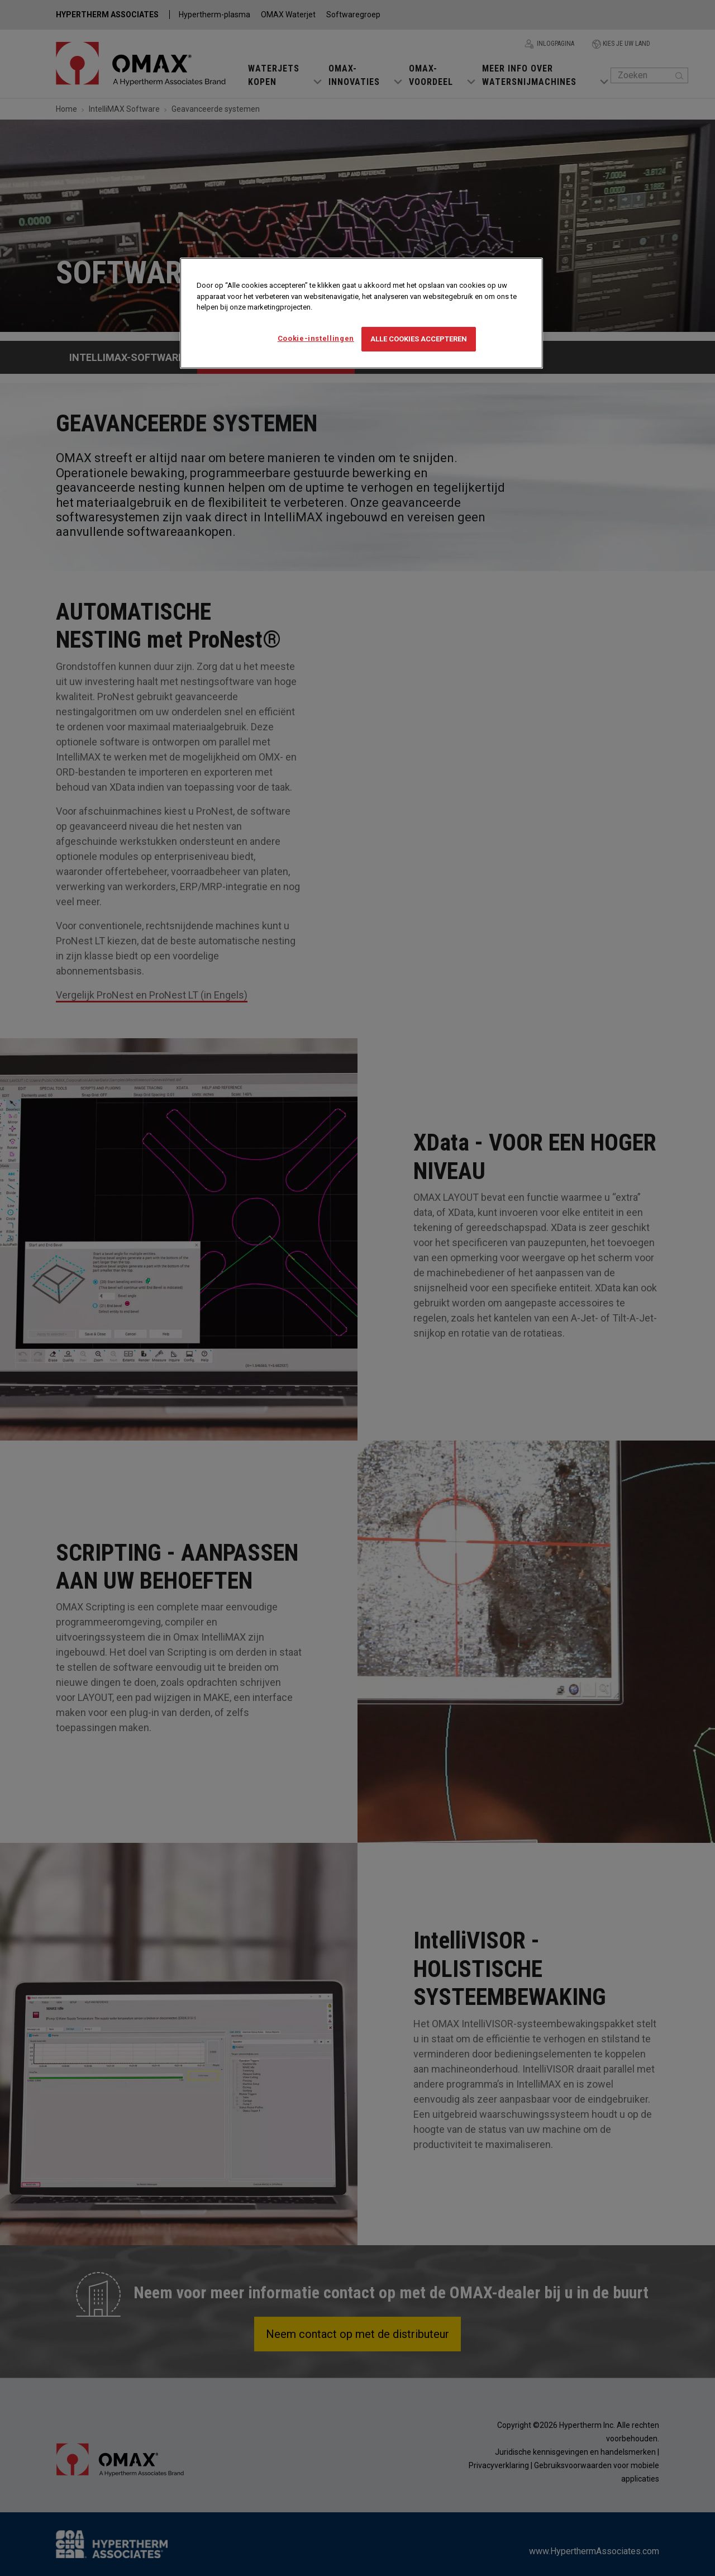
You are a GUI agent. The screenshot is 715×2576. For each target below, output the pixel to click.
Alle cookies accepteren (418, 339)
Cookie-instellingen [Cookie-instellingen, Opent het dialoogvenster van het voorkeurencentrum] (316, 338)
